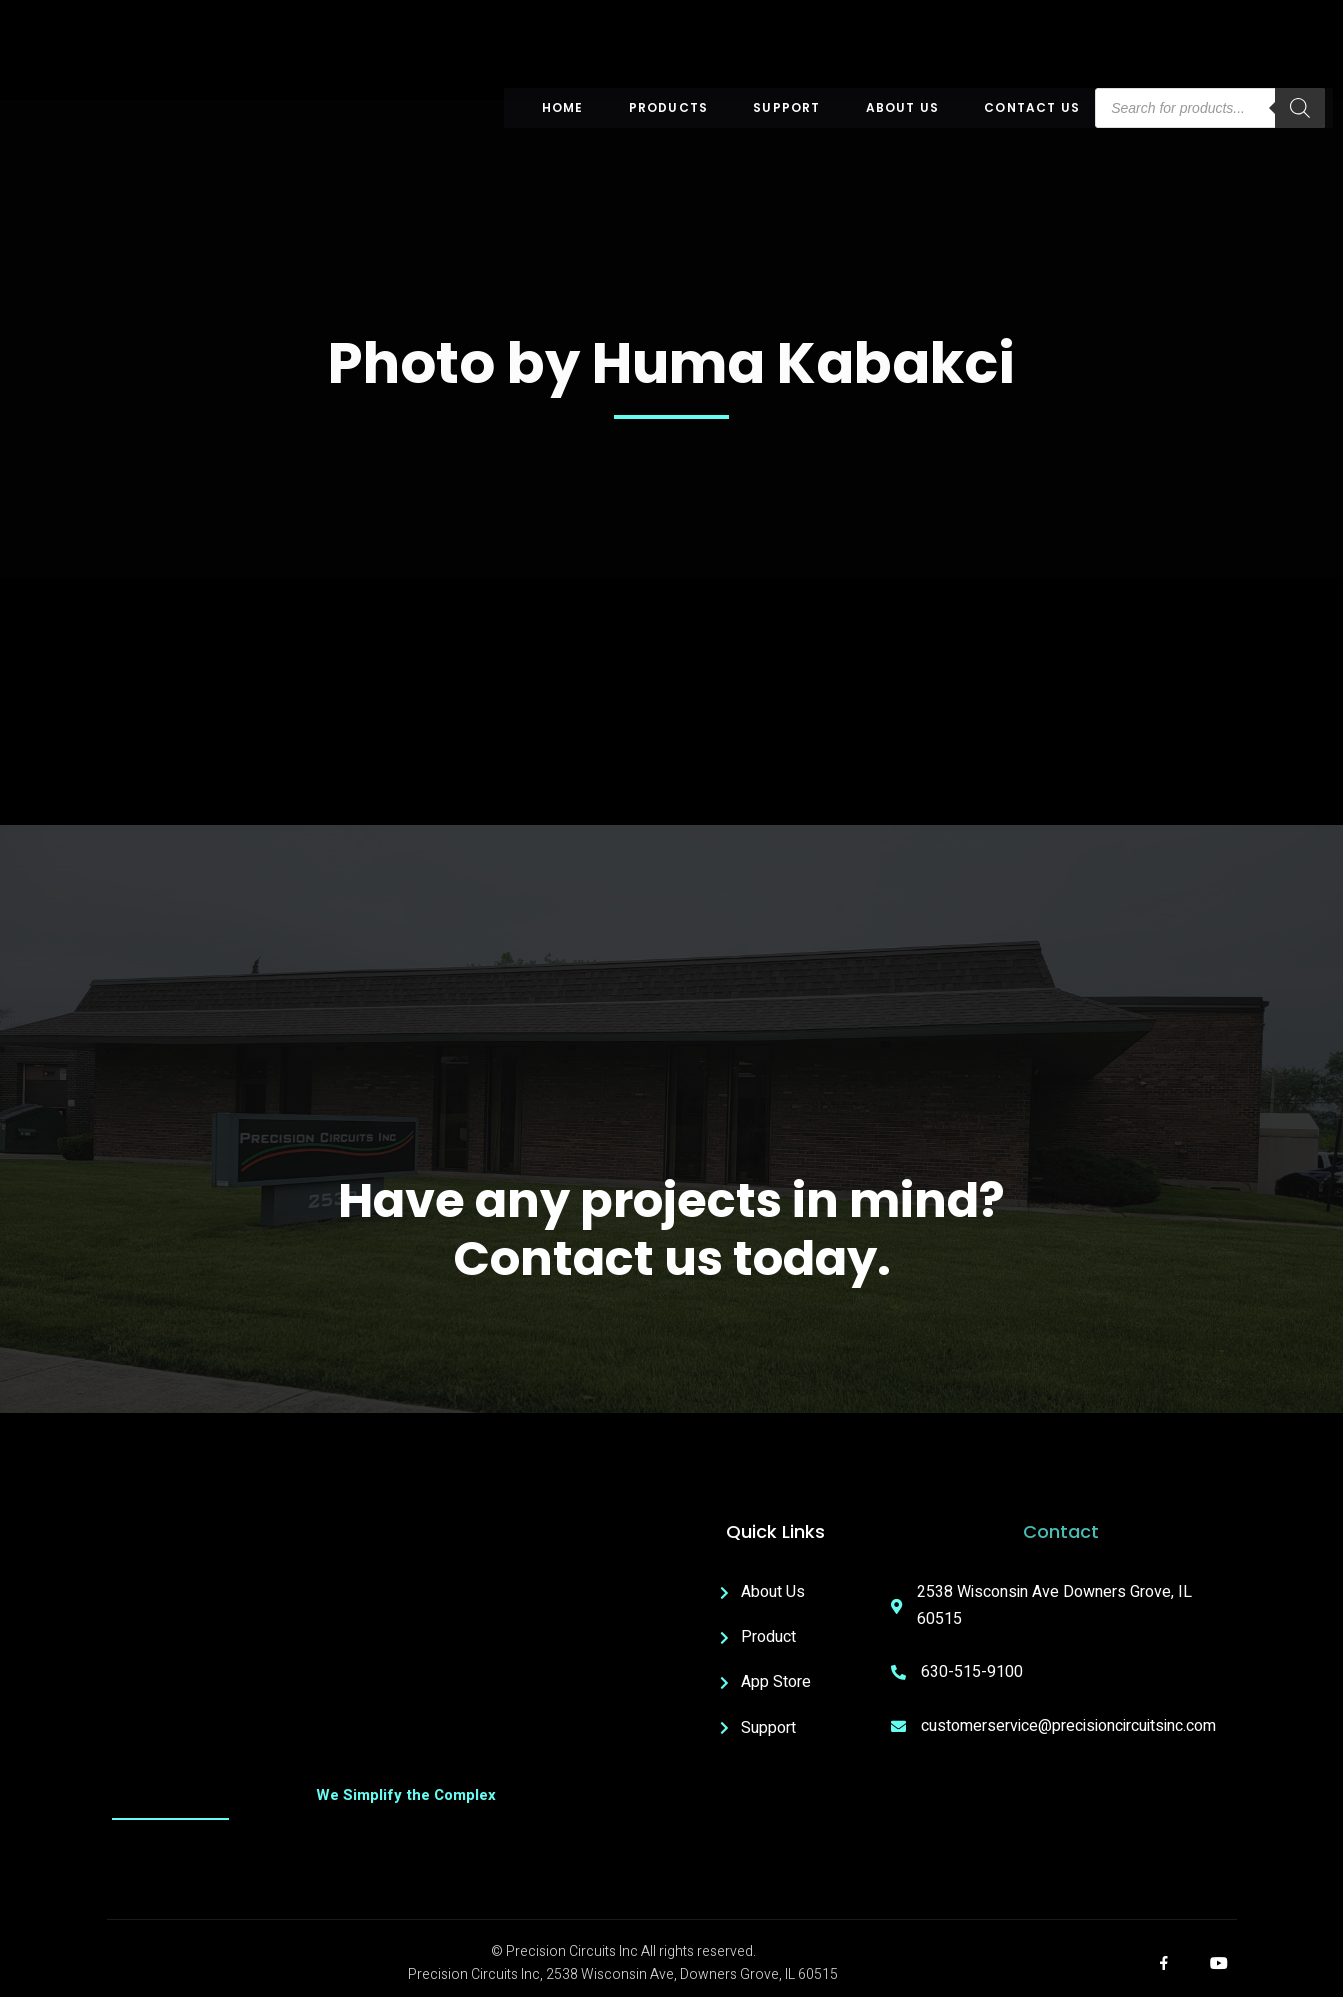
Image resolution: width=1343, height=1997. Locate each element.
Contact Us (1032, 107)
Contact (1061, 1531)
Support (786, 107)
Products (669, 107)
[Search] (1300, 108)
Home (563, 107)
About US (903, 107)
